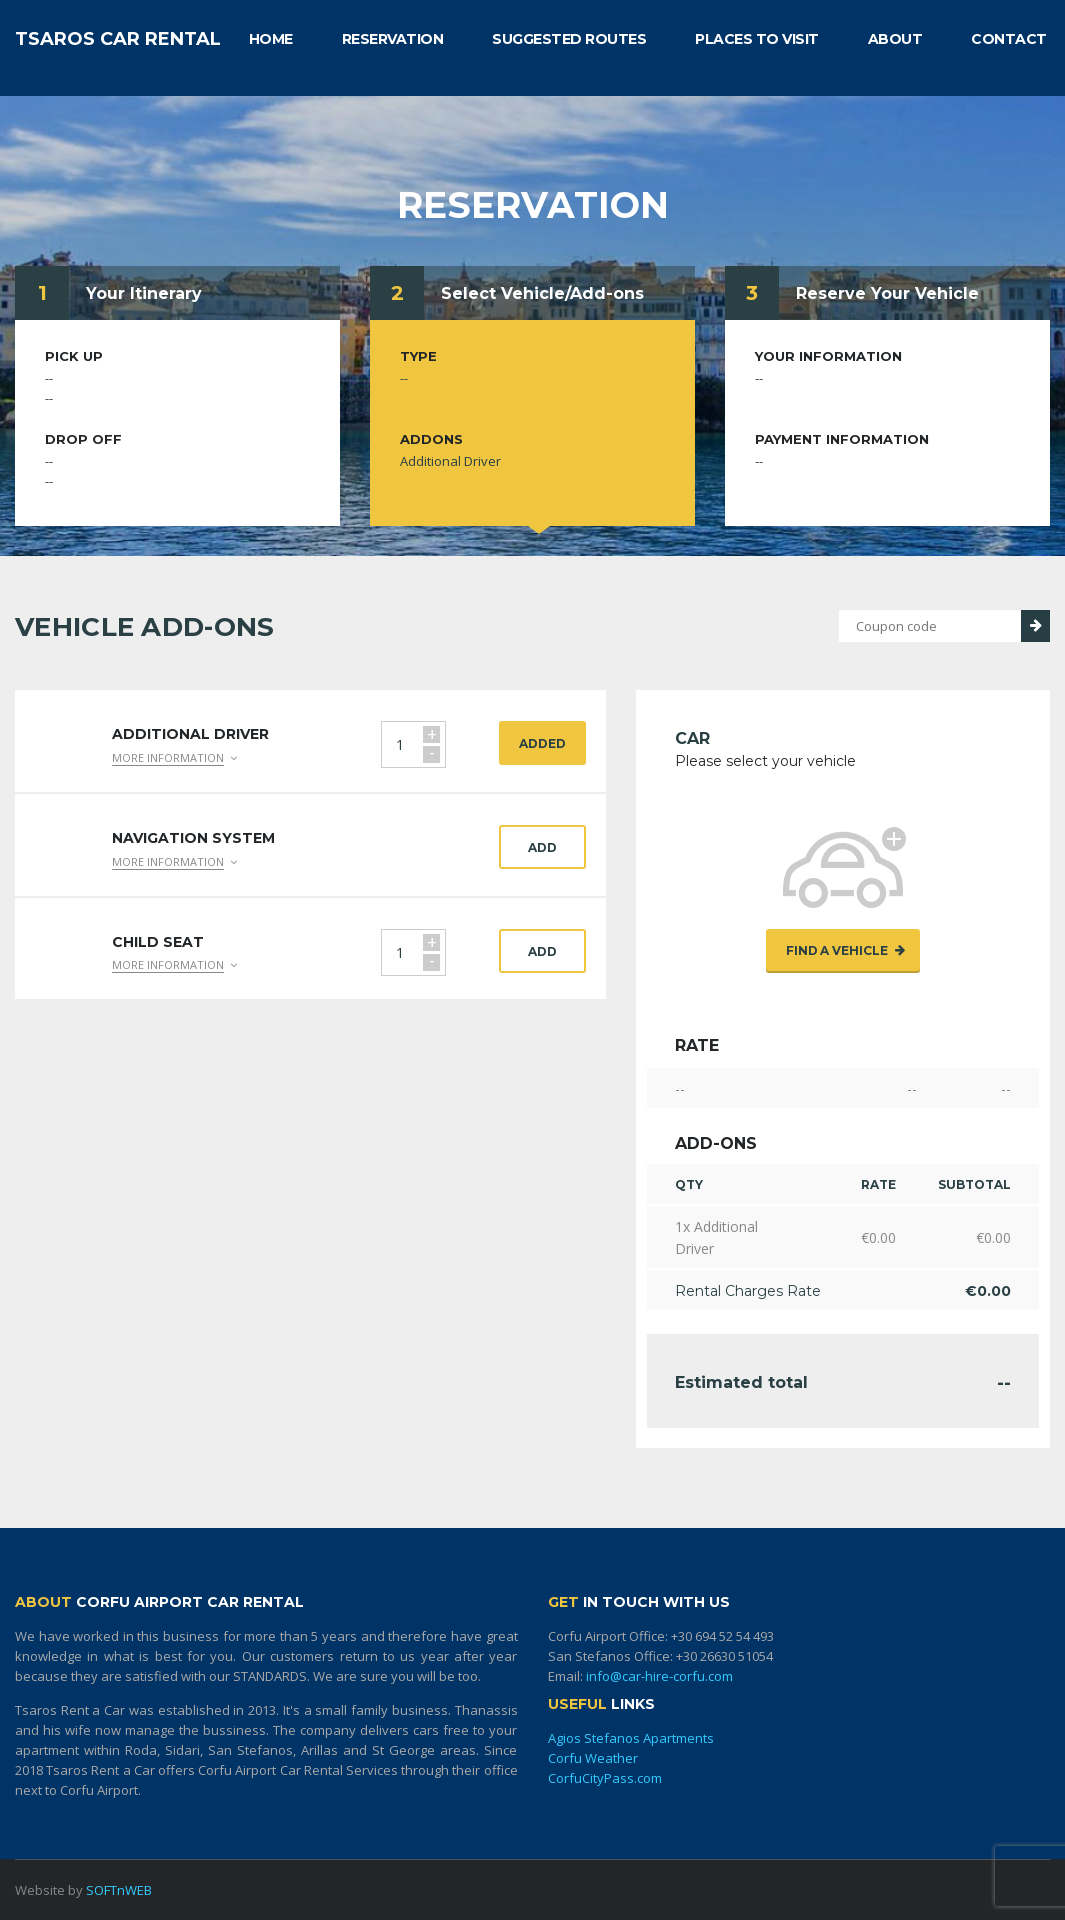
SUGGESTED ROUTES (569, 39)
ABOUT (895, 39)
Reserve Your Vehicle (887, 293)
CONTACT (1009, 39)
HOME (271, 39)
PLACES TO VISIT (757, 39)
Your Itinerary (144, 293)
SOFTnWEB (119, 1890)
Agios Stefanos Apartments (631, 1738)
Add (542, 847)
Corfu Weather (593, 1758)
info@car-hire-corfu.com (659, 1676)
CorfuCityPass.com (605, 1778)
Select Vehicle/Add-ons (542, 293)
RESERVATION (393, 39)
